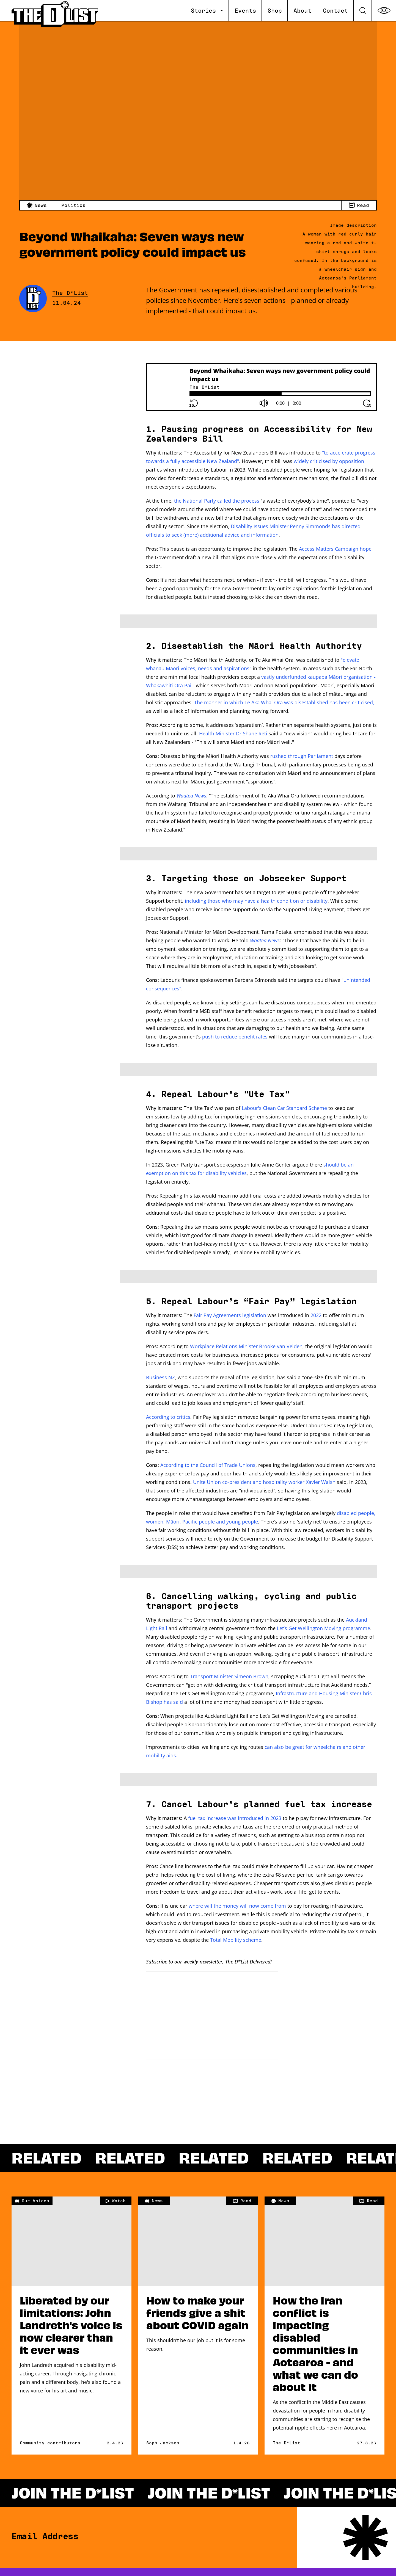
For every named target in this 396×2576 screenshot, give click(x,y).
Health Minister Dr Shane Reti (233, 733)
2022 (315, 1315)
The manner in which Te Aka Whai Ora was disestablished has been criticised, (284, 702)
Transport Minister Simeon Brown (229, 1676)
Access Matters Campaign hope (335, 548)
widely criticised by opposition (329, 461)
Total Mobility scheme (235, 1940)
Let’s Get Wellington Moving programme (323, 1628)
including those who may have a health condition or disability (256, 901)
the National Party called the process (216, 500)
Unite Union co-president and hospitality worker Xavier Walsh (264, 1482)
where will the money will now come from (237, 1905)
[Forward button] (367, 403)
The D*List (70, 293)
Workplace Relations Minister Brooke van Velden (246, 1346)
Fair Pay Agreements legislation (230, 1315)
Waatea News (191, 795)
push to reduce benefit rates (235, 1036)
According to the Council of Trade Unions (207, 1465)
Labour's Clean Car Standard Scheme (284, 1108)
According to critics (168, 1417)
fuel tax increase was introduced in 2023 (234, 1818)
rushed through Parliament (301, 756)
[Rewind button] (193, 403)
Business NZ (160, 1377)
